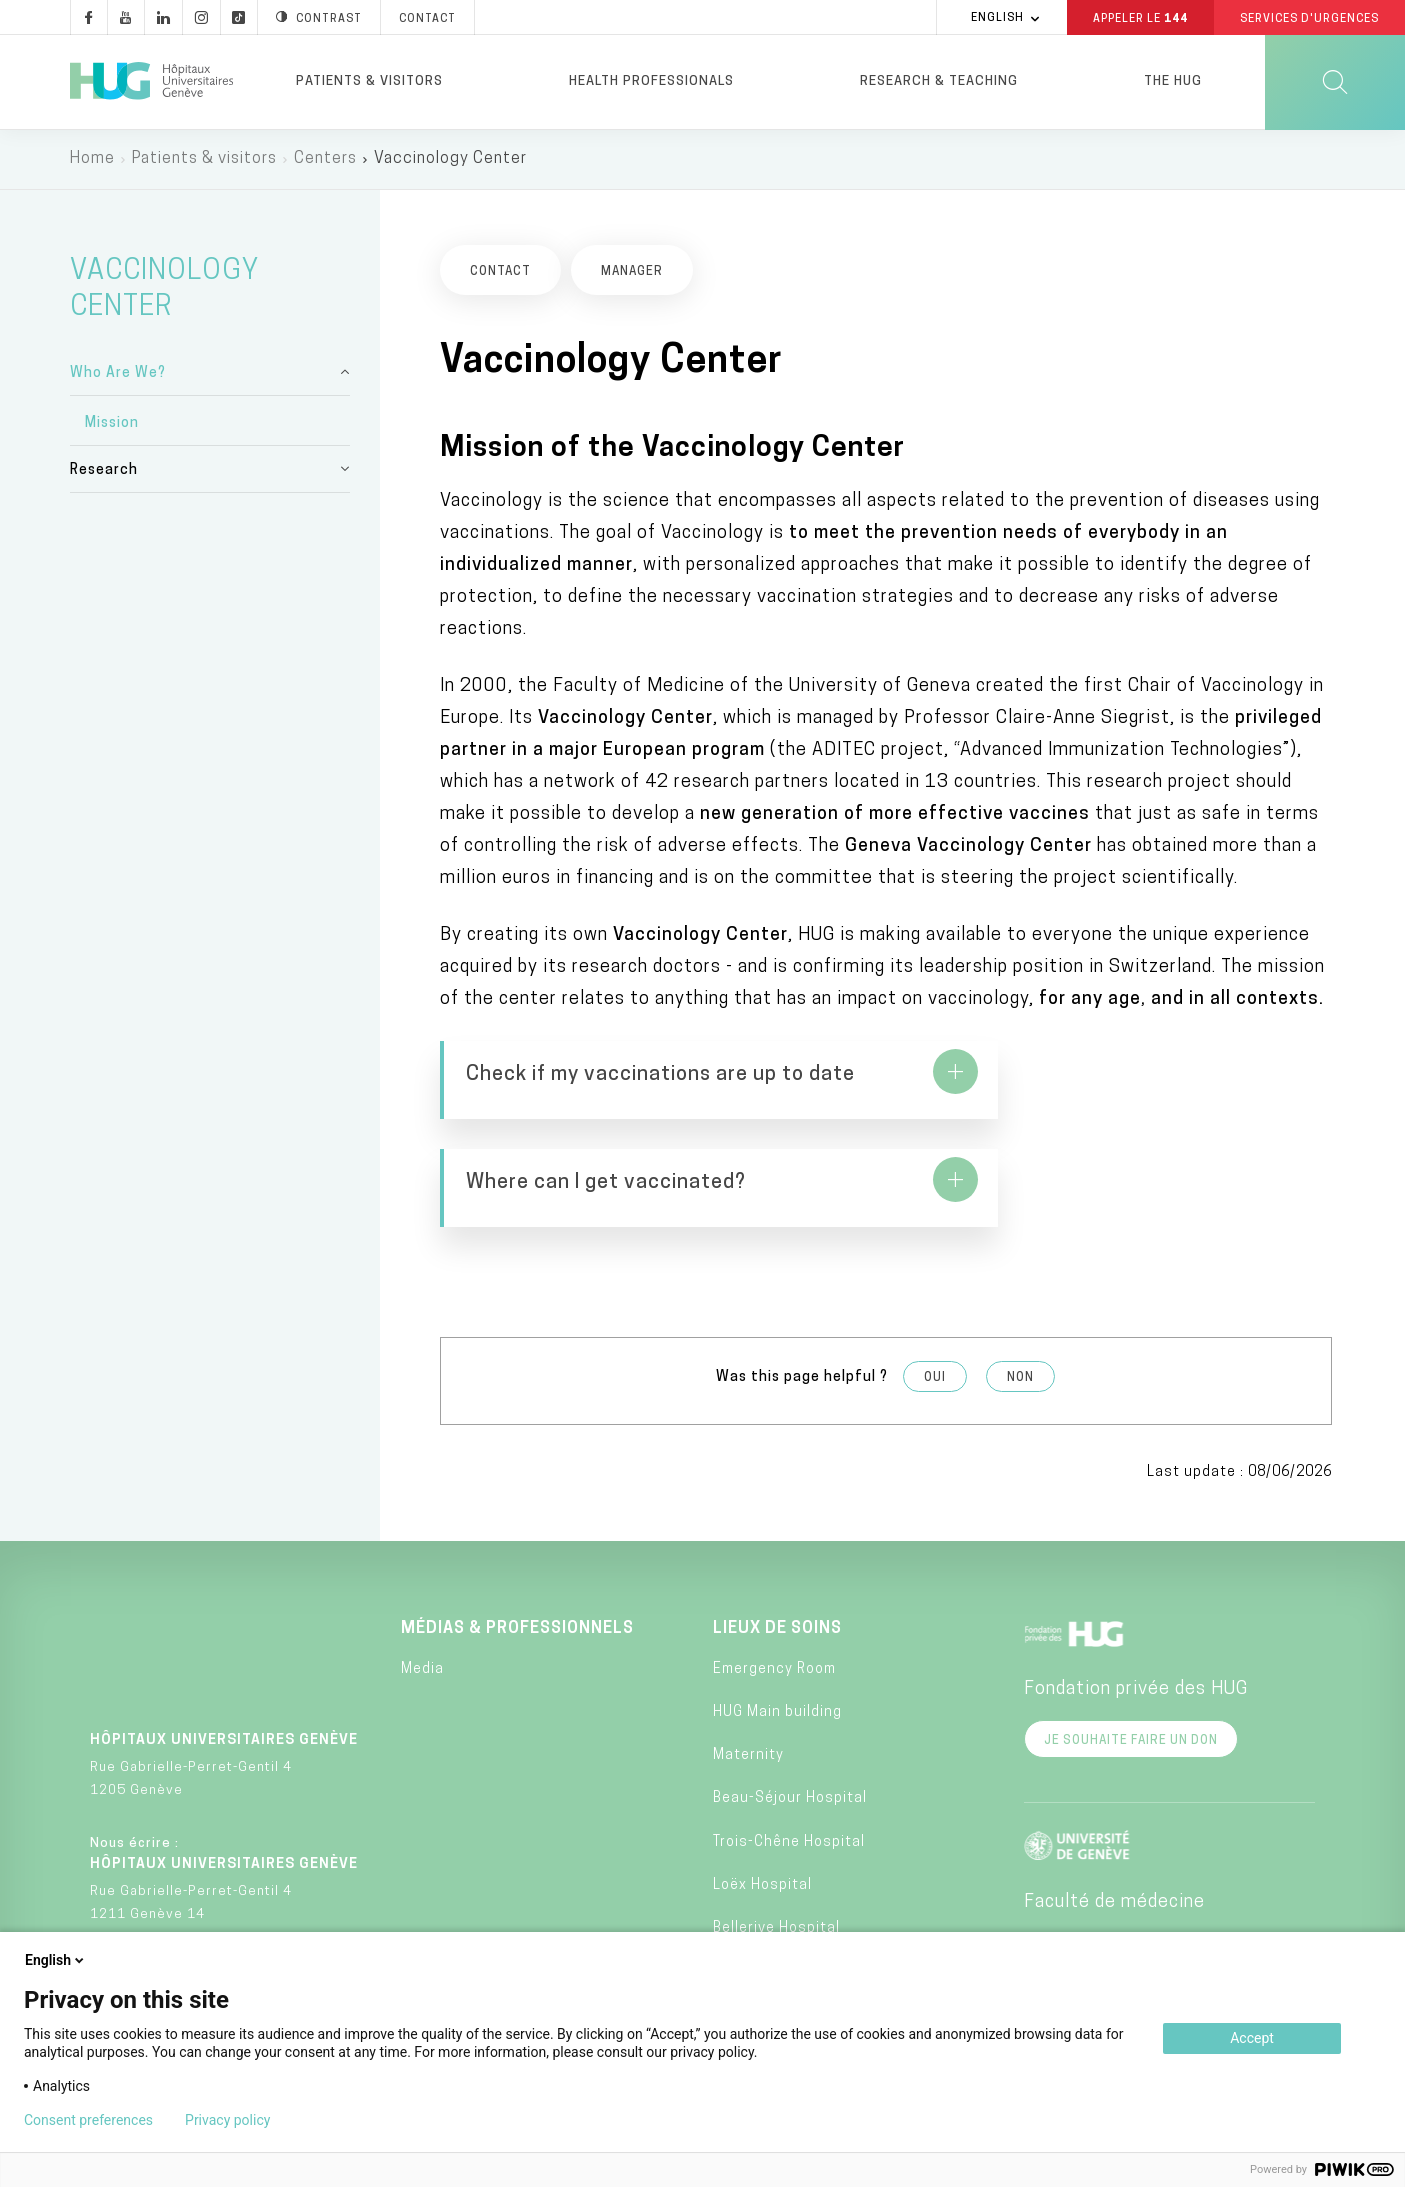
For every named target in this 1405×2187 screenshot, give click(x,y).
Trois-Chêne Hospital (789, 1763)
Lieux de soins (777, 1550)
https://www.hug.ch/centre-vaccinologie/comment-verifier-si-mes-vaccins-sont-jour (655, 1096)
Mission (112, 424)
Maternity (748, 1677)
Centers (325, 160)
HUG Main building (777, 1633)
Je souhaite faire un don (1131, 1662)
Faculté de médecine (1114, 1823)
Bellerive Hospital (776, 1849)
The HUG (1173, 81)
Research (104, 471)
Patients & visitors (369, 81)
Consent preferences (88, 2120)
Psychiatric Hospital (787, 1893)
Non (1020, 1300)
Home (92, 160)
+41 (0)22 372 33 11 (185, 1915)
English (56, 1960)
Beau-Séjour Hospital (790, 1720)
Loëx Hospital (762, 1806)
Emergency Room (774, 1590)
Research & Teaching (939, 81)
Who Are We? (118, 374)
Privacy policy (227, 2120)
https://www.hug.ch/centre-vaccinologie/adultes (1116, 1096)
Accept (1252, 2038)
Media (422, 1590)
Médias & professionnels (517, 1550)
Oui (935, 1300)
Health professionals (651, 81)
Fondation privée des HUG (1136, 1610)
